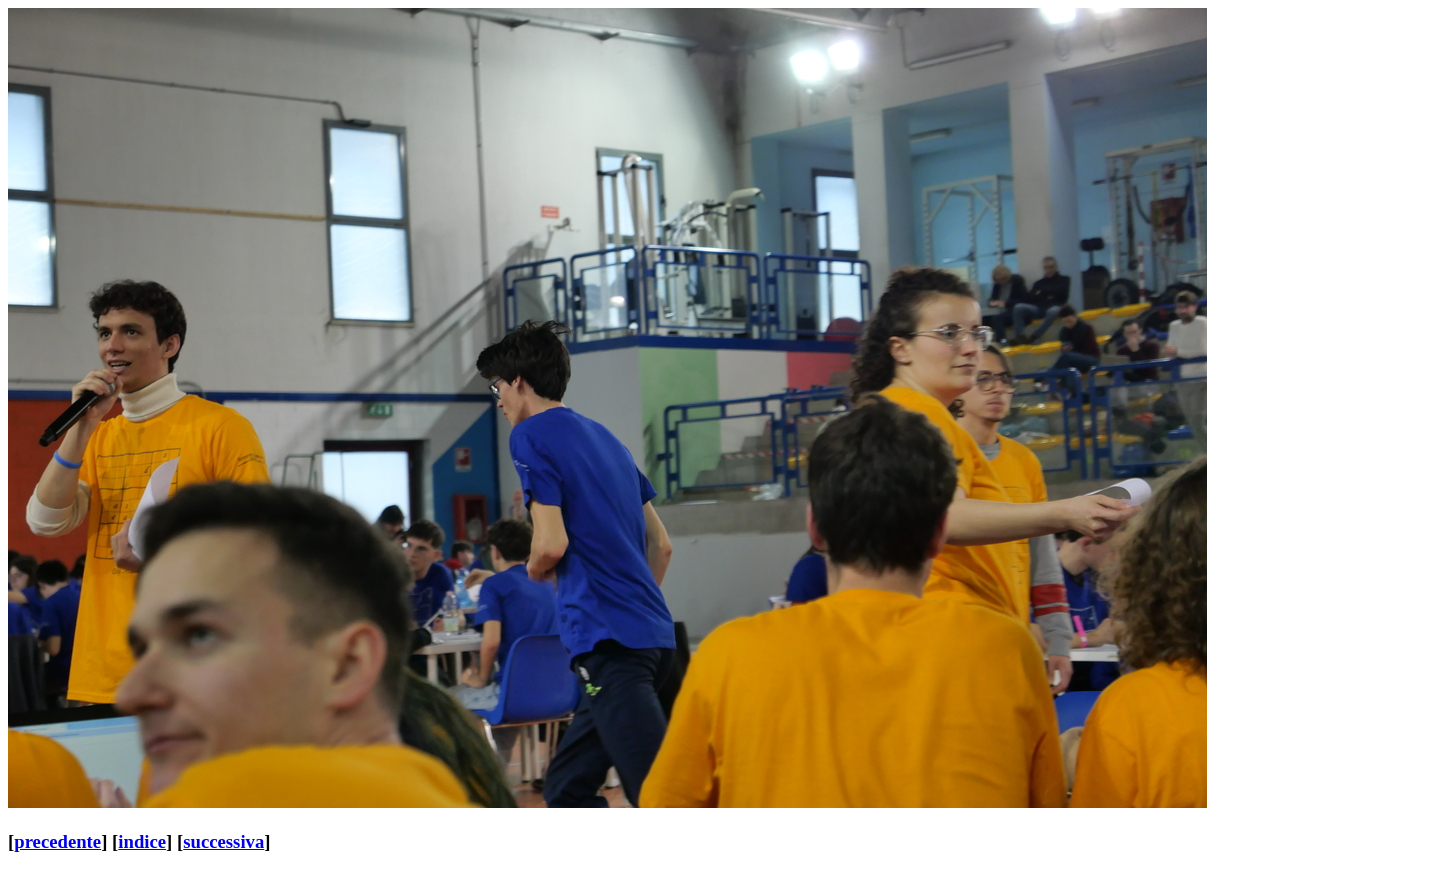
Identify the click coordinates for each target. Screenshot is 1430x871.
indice (142, 841)
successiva (223, 841)
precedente (57, 841)
